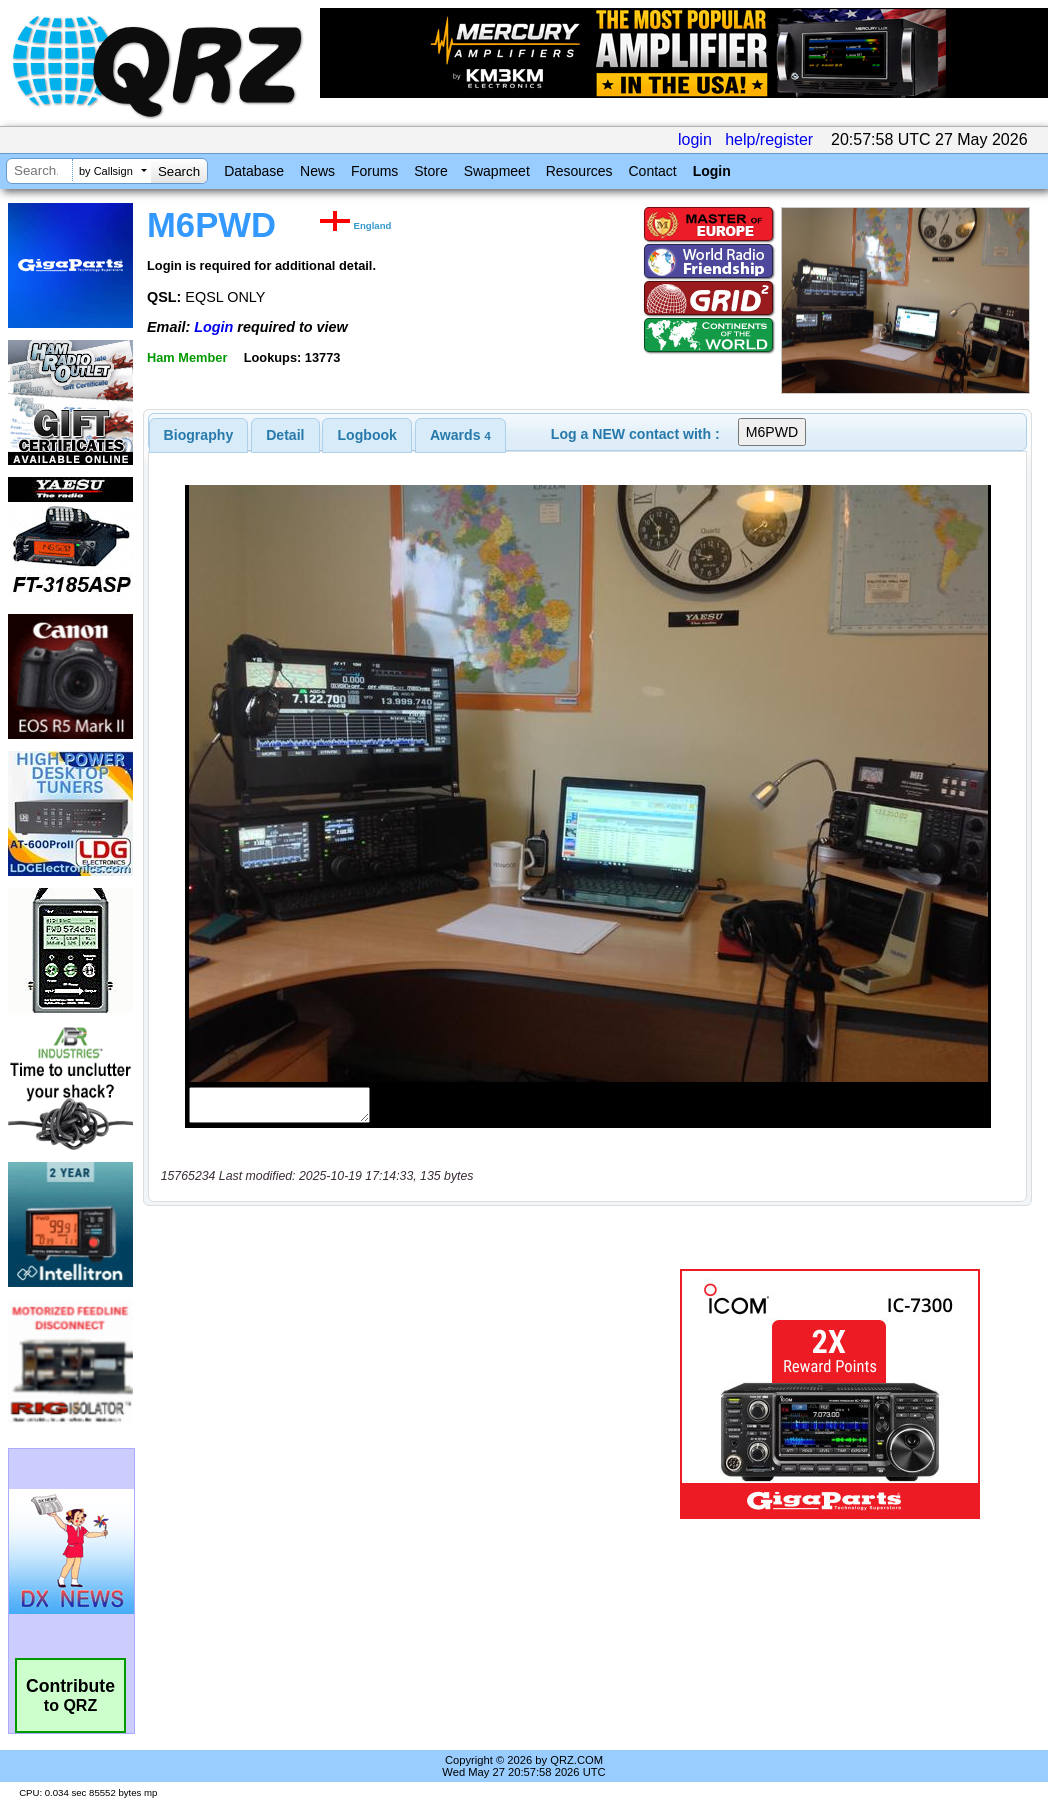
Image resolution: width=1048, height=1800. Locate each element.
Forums (374, 171)
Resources (579, 171)
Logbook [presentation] (367, 435)
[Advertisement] (401, 1394)
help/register (769, 139)
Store (430, 171)
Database (254, 171)
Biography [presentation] (199, 435)
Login (712, 171)
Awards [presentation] (460, 435)
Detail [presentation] (285, 435)
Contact (652, 171)
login (695, 139)
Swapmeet (497, 171)
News (317, 171)
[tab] (199, 435)
